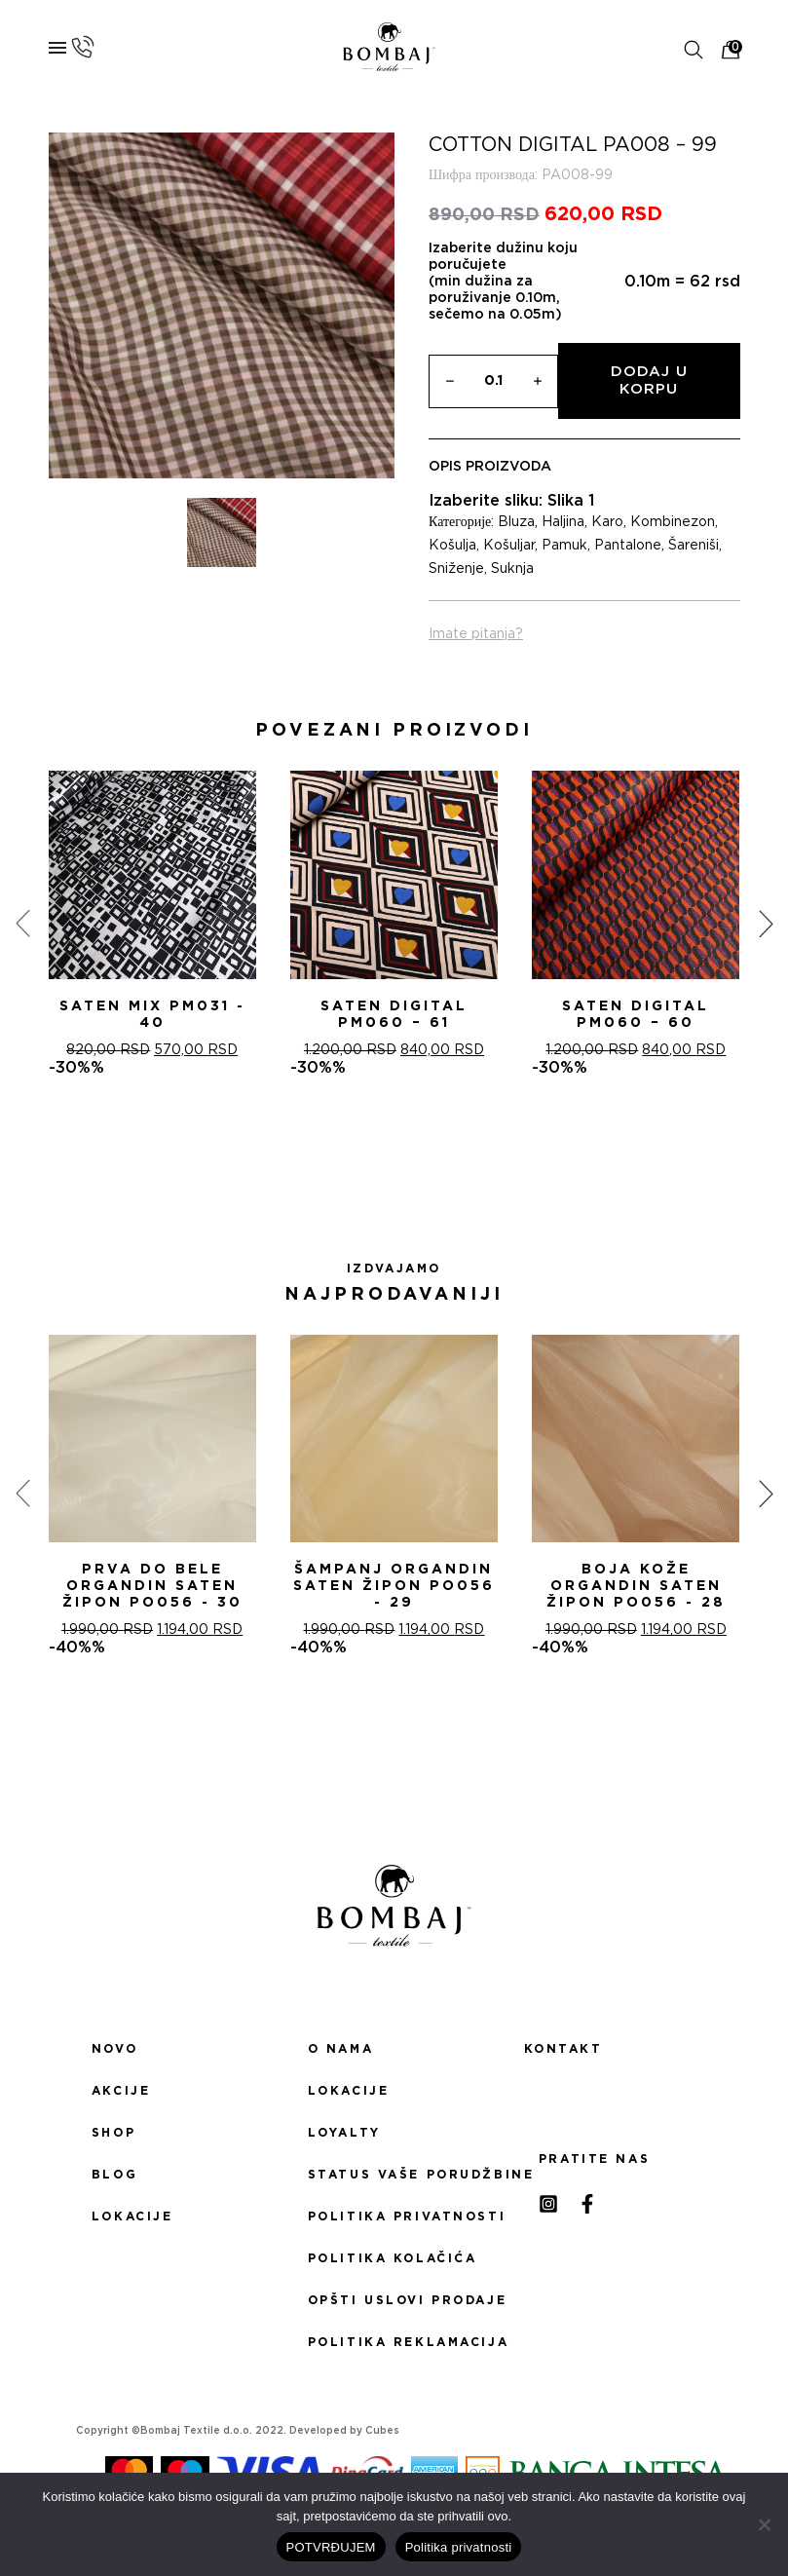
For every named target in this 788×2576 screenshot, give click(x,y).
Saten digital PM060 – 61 (394, 1015)
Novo (114, 2049)
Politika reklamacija (394, 2342)
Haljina (563, 522)
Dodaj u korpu (649, 380)
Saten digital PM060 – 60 (635, 1015)
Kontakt (563, 2049)
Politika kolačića (392, 2258)
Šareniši (693, 545)
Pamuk (564, 545)
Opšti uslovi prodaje (394, 2300)
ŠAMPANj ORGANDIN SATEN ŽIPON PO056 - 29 (394, 1586)
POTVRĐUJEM (331, 2547)
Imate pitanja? (476, 634)
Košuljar (509, 545)
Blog (114, 2174)
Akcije (121, 2091)
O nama (340, 2049)
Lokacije (132, 2216)
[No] (763, 2524)
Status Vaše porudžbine (394, 2174)
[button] (371, 1147)
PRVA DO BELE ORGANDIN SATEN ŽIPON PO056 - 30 (152, 1586)
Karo (607, 522)
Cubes (382, 2431)
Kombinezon (672, 522)
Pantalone (627, 545)
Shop (113, 2133)
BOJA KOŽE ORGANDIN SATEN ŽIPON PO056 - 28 (636, 1586)
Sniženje (456, 569)
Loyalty (344, 2133)
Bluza (516, 522)
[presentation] (22, 923)
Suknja (512, 569)
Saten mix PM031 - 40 (152, 1015)
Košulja (452, 545)
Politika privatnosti (394, 2216)
